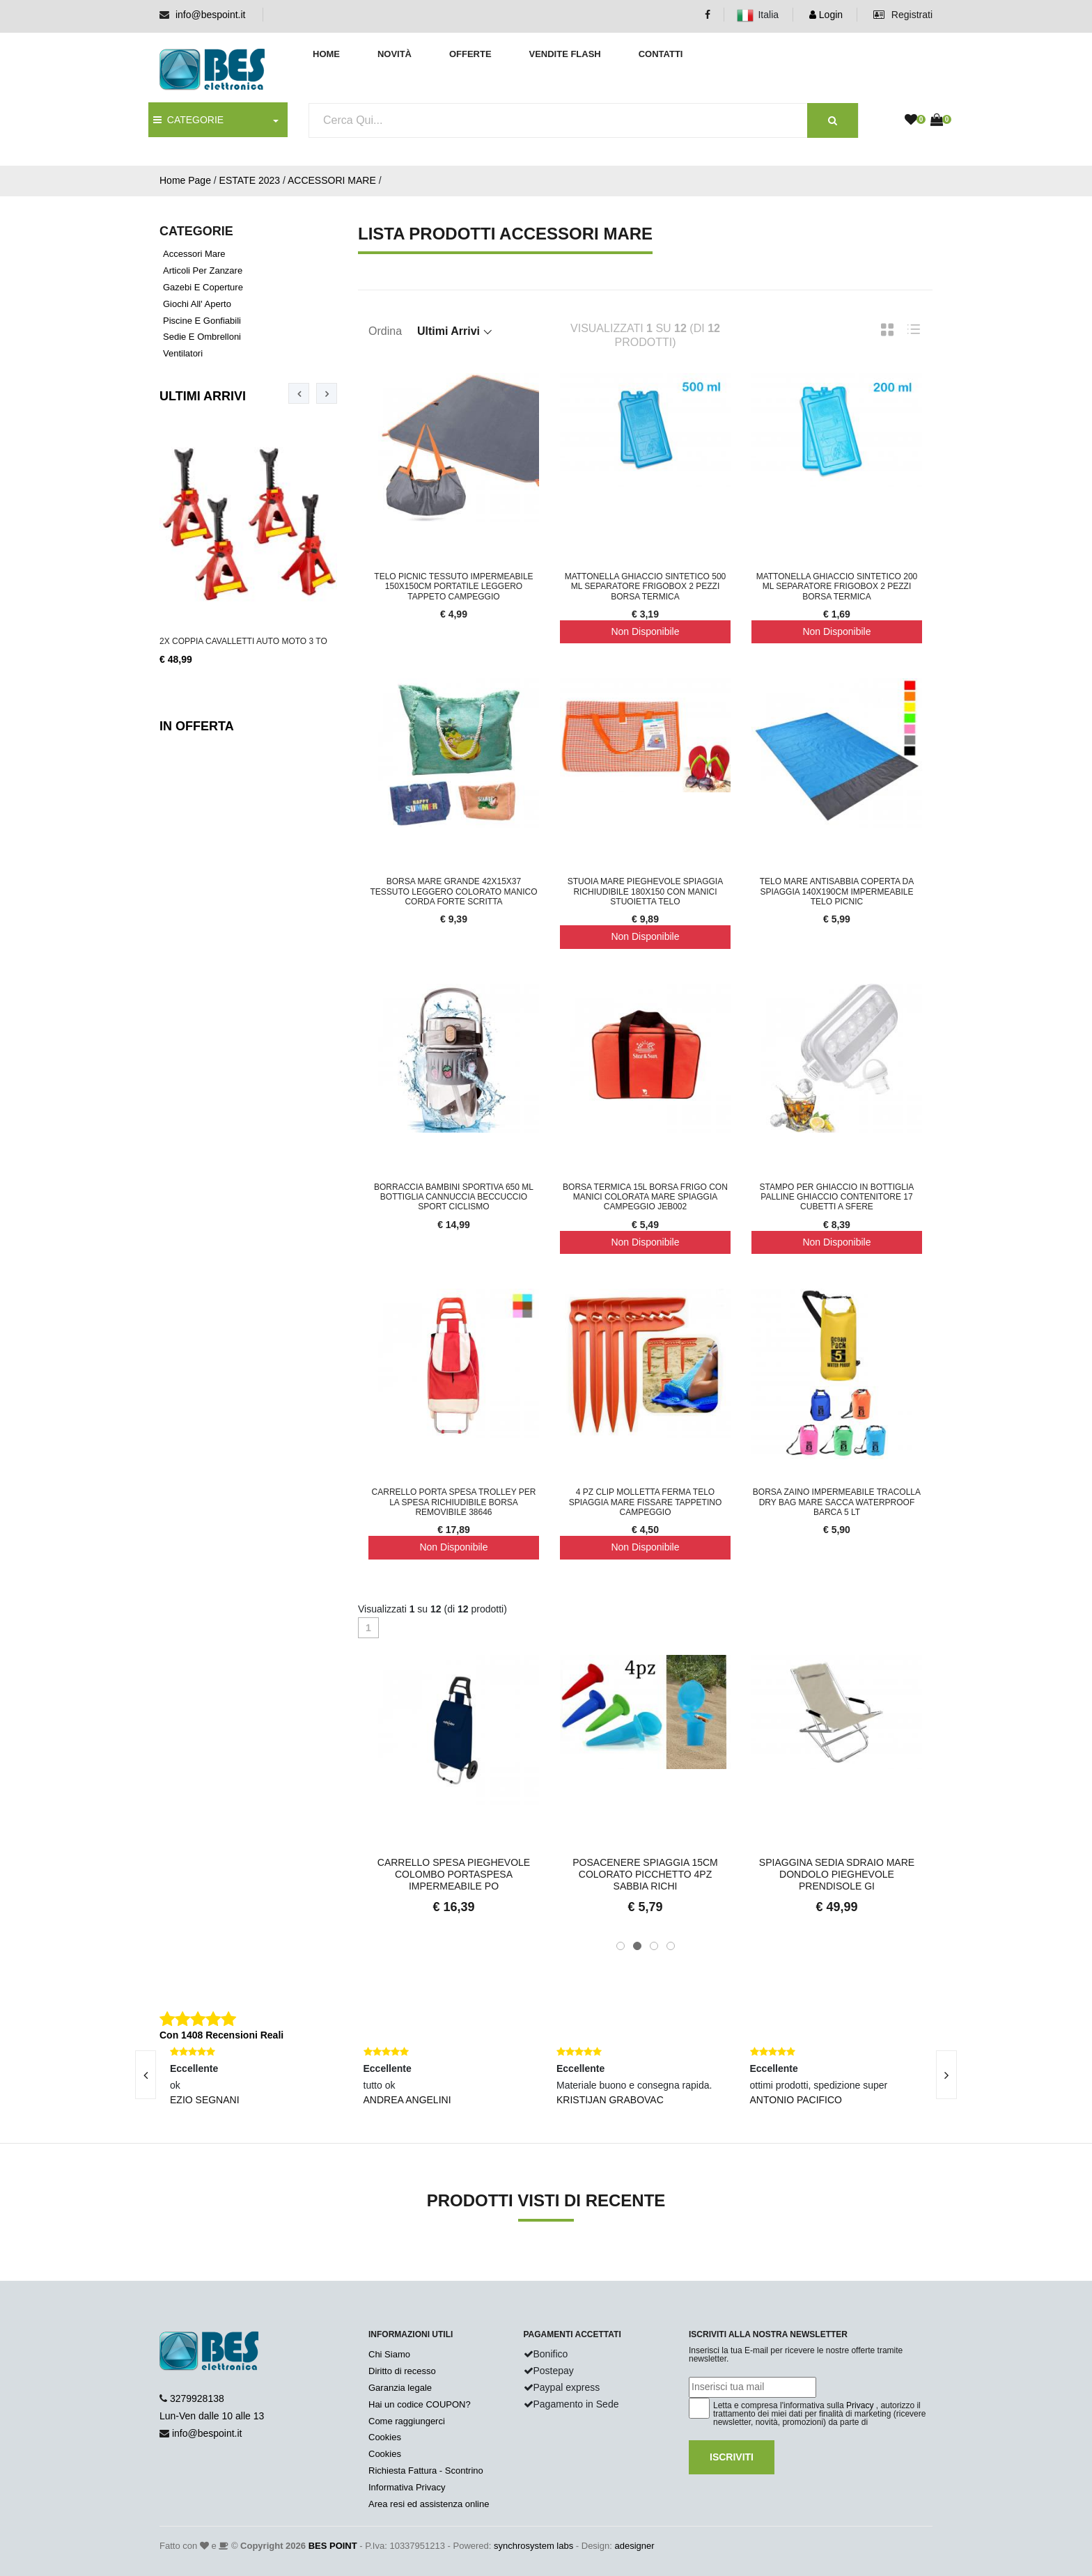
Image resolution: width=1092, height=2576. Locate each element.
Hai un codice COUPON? (419, 2404)
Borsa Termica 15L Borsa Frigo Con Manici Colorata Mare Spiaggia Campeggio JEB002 (645, 1197)
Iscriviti (732, 2457)
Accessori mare (194, 254)
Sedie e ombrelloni (202, 336)
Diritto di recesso (402, 2371)
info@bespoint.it (211, 14)
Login (826, 14)
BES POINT (333, 2545)
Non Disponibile (645, 631)
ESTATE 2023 (249, 180)
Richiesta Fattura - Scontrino (425, 2470)
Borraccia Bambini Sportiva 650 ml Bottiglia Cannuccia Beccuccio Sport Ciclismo (453, 1197)
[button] (620, 1946)
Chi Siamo (389, 2354)
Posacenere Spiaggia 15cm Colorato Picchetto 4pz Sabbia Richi (645, 1874)
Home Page (185, 180)
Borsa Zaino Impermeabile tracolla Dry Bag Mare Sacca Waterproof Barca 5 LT (837, 1502)
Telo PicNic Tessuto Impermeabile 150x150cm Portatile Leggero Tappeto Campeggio (453, 587)
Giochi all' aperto (197, 304)
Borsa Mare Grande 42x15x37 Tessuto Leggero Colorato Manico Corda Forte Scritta (453, 891)
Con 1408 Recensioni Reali (221, 2035)
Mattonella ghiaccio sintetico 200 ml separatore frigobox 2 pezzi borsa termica (837, 587)
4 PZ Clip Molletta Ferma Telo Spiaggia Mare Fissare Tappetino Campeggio (645, 1502)
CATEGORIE (188, 119)
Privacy (859, 2405)
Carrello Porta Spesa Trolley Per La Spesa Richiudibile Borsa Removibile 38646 (454, 1502)
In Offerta (196, 726)
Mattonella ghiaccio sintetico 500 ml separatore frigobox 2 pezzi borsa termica (645, 587)
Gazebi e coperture (203, 287)
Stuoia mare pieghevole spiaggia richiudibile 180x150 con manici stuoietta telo (645, 891)
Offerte (470, 54)
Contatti (661, 54)
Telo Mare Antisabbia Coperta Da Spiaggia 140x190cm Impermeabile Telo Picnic (837, 891)
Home (326, 54)
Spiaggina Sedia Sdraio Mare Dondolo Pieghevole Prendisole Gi (836, 1874)
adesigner (634, 2545)
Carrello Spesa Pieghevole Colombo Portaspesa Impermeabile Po (453, 1874)
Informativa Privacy (407, 2487)
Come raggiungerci (406, 2421)
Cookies (384, 2437)
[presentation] (298, 393)
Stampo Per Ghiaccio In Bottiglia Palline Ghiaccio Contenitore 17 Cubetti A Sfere (837, 1197)
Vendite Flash (564, 54)
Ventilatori (183, 353)
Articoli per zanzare (202, 270)
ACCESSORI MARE (332, 180)
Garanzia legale (400, 2387)
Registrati (903, 14)
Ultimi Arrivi (202, 396)
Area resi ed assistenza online (428, 2504)
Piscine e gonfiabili (202, 320)
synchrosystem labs (533, 2545)
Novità (394, 54)
